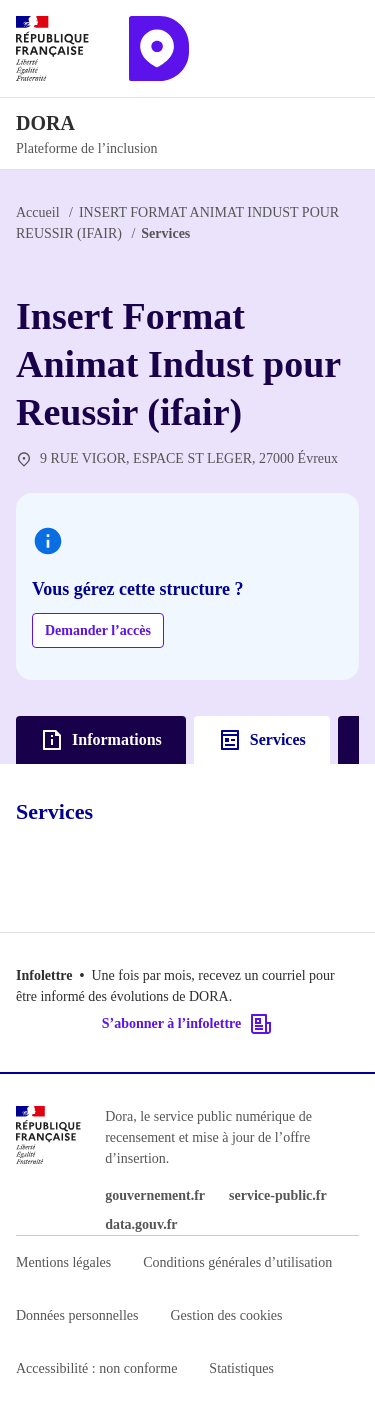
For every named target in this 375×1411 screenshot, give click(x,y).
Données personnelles (77, 1315)
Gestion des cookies (226, 1315)
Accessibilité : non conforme (96, 1368)
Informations (101, 740)
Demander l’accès (98, 630)
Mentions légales (63, 1262)
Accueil (38, 212)
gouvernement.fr (155, 1195)
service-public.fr (278, 1195)
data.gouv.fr (141, 1224)
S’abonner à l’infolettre (187, 1024)
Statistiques (241, 1368)
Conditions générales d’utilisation (237, 1262)
